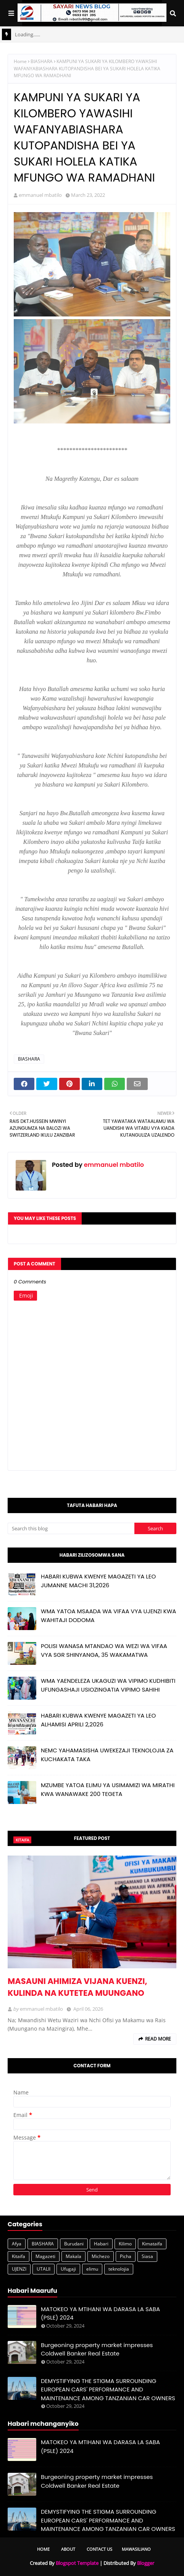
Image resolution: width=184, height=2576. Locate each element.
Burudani (74, 2243)
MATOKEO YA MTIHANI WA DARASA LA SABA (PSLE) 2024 (100, 2313)
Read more (158, 2039)
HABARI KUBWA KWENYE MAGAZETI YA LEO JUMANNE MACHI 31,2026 (98, 1580)
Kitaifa (18, 2256)
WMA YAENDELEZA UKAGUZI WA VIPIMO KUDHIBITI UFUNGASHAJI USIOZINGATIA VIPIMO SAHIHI (108, 1685)
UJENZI (19, 2269)
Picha (125, 2256)
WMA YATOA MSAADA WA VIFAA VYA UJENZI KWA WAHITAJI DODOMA (108, 1615)
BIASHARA (42, 61)
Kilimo (125, 2243)
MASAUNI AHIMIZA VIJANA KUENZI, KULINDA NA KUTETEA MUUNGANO (77, 1987)
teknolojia (118, 2269)
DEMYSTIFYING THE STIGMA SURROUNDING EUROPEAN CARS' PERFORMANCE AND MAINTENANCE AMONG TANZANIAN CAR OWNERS (108, 2389)
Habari (101, 2243)
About (68, 2549)
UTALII (43, 2269)
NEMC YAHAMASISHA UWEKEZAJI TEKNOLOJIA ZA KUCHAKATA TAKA (107, 1754)
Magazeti (45, 2256)
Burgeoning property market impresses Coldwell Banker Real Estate (97, 2349)
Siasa (147, 2256)
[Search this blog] (71, 1528)
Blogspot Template (77, 2563)
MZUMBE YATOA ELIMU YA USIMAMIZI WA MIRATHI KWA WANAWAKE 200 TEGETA (107, 1789)
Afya (16, 2243)
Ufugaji (68, 2269)
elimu (92, 2269)
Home (20, 61)
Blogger (145, 2563)
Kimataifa (152, 2243)
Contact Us (99, 2549)
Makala (73, 2256)
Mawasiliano (136, 2549)
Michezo (101, 2256)
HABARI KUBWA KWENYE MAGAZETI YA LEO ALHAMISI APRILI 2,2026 (98, 1719)
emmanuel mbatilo (40, 194)
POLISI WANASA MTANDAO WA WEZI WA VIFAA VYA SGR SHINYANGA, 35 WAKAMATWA (104, 1650)
